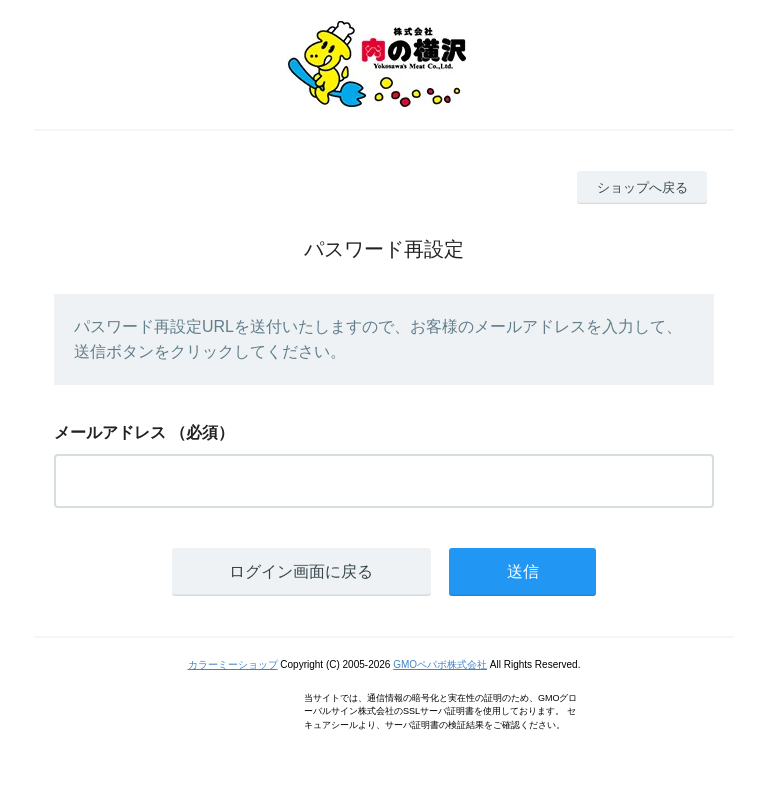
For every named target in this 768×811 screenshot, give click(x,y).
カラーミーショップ (233, 664)
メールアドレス (110, 432)
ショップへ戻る (642, 187)
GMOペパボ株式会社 (440, 664)
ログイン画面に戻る (301, 571)
